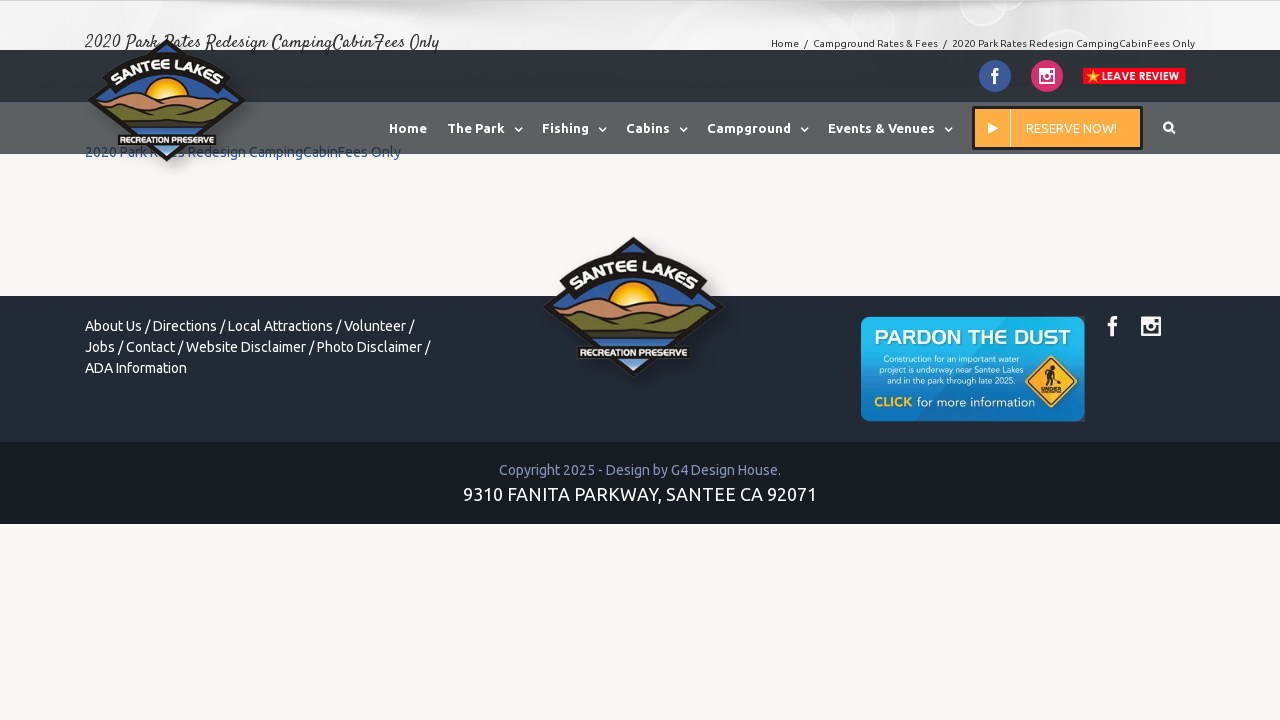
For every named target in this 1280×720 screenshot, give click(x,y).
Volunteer (375, 326)
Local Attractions (280, 326)
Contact (150, 347)
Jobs (100, 347)
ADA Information (136, 368)
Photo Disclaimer (369, 347)
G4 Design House (724, 470)
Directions (185, 326)
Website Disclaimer (246, 347)
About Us (113, 326)
